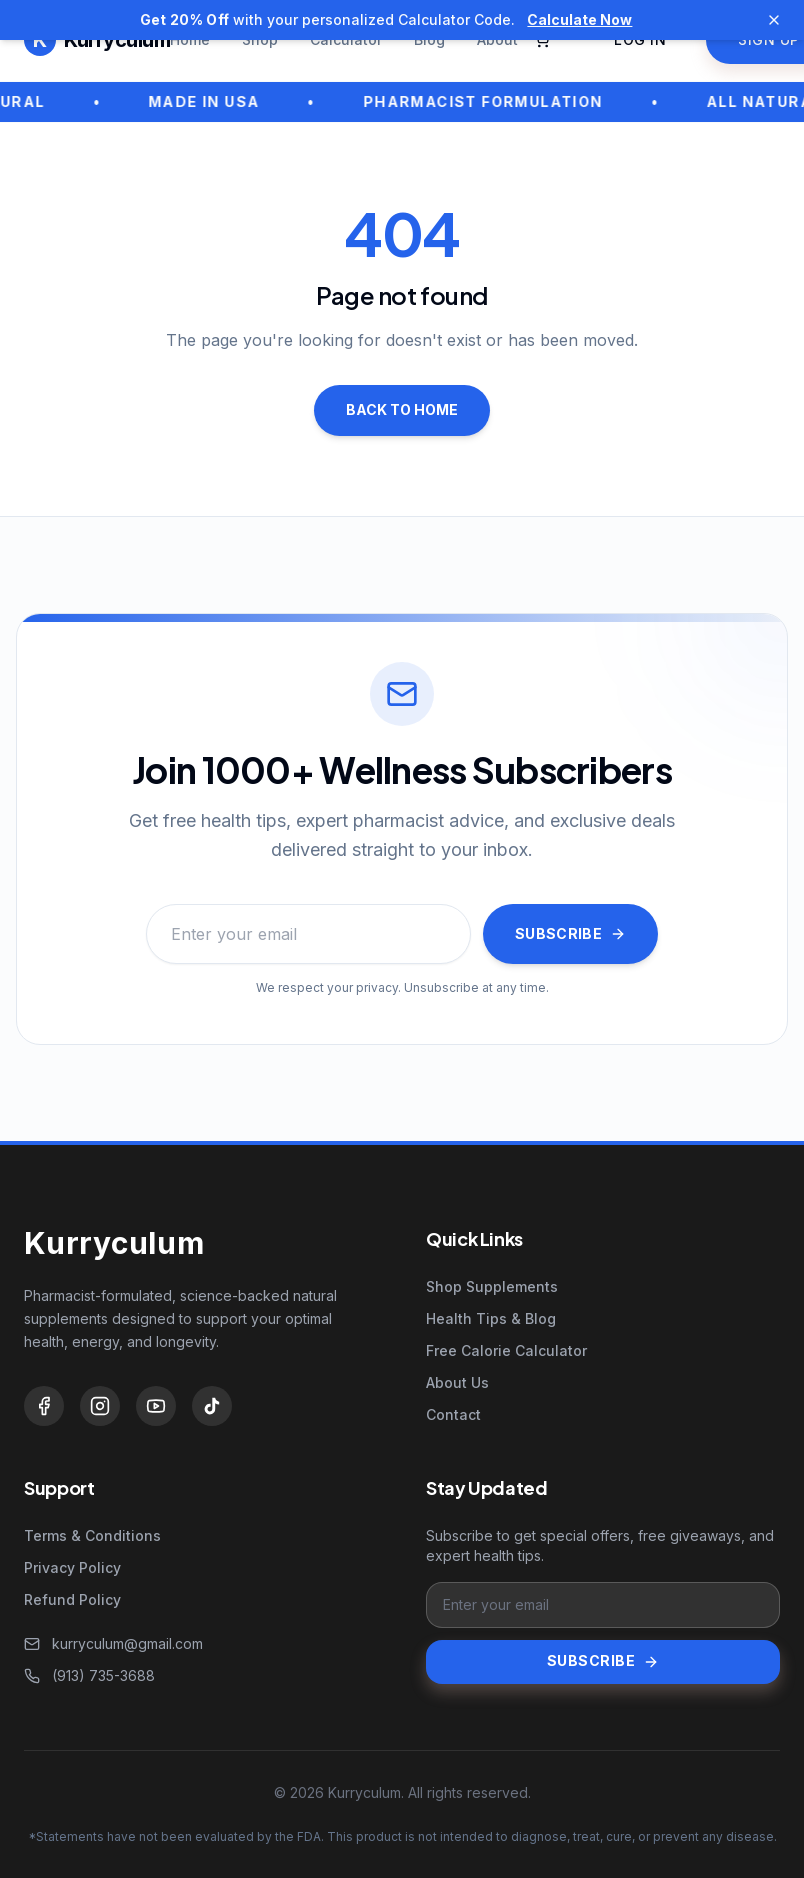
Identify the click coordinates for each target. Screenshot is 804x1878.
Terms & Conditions (92, 1535)
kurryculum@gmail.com (113, 1643)
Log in (640, 39)
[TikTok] (212, 1406)
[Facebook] (44, 1406)
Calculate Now (579, 19)
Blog (429, 39)
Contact (453, 1414)
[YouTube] (156, 1406)
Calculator (346, 39)
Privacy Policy (72, 1567)
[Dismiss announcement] (774, 20)
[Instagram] (100, 1406)
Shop (260, 39)
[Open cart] (542, 40)
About (497, 39)
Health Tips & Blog (491, 1318)
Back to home (402, 409)
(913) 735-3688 (89, 1675)
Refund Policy (72, 1599)
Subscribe (570, 933)
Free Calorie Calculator (506, 1350)
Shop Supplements (492, 1286)
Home (190, 39)
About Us (457, 1382)
